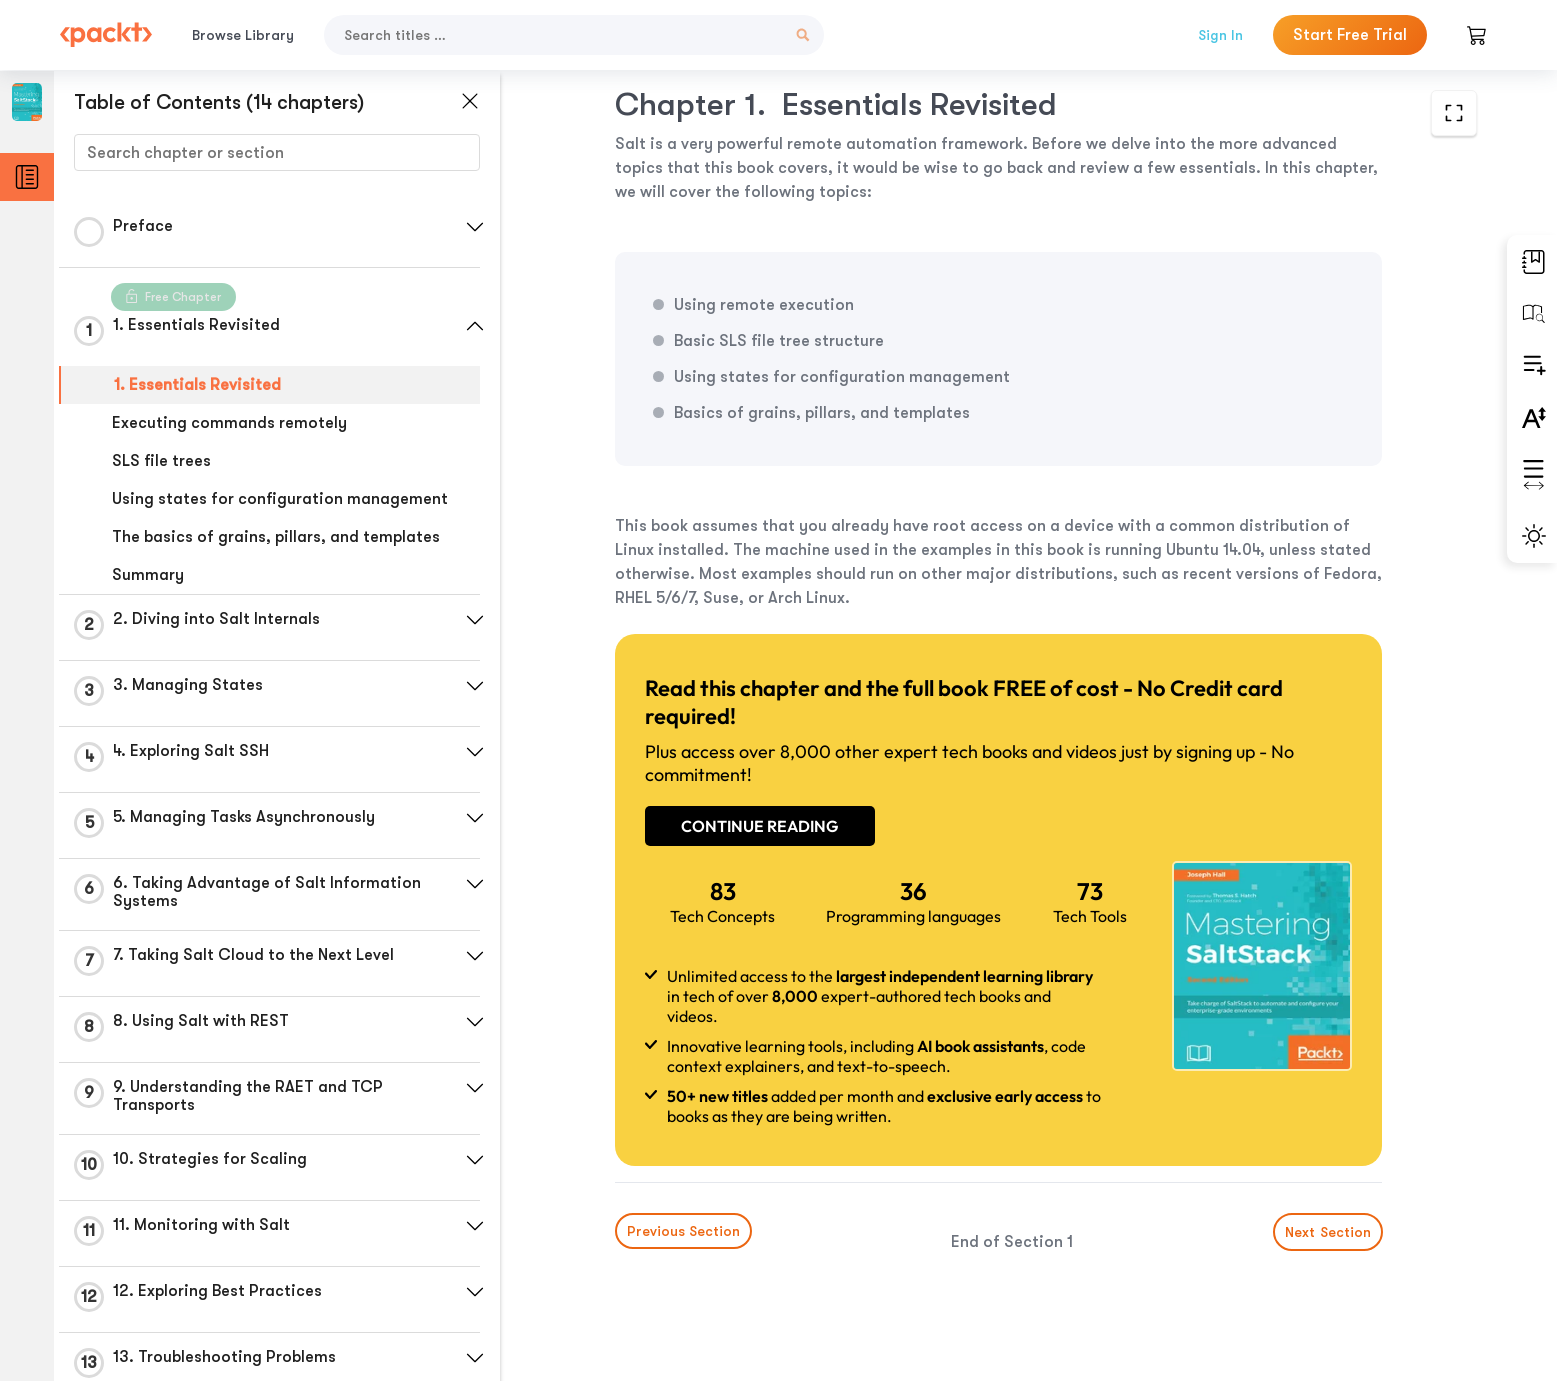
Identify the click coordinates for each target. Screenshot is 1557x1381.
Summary (148, 575)
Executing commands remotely (229, 423)
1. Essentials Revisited (197, 385)
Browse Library (243, 35)
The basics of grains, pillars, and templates (276, 537)
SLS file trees (161, 461)
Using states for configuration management (280, 499)
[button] (475, 227)
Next (1327, 1232)
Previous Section (683, 1231)
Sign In (1220, 35)
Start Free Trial (1350, 35)
